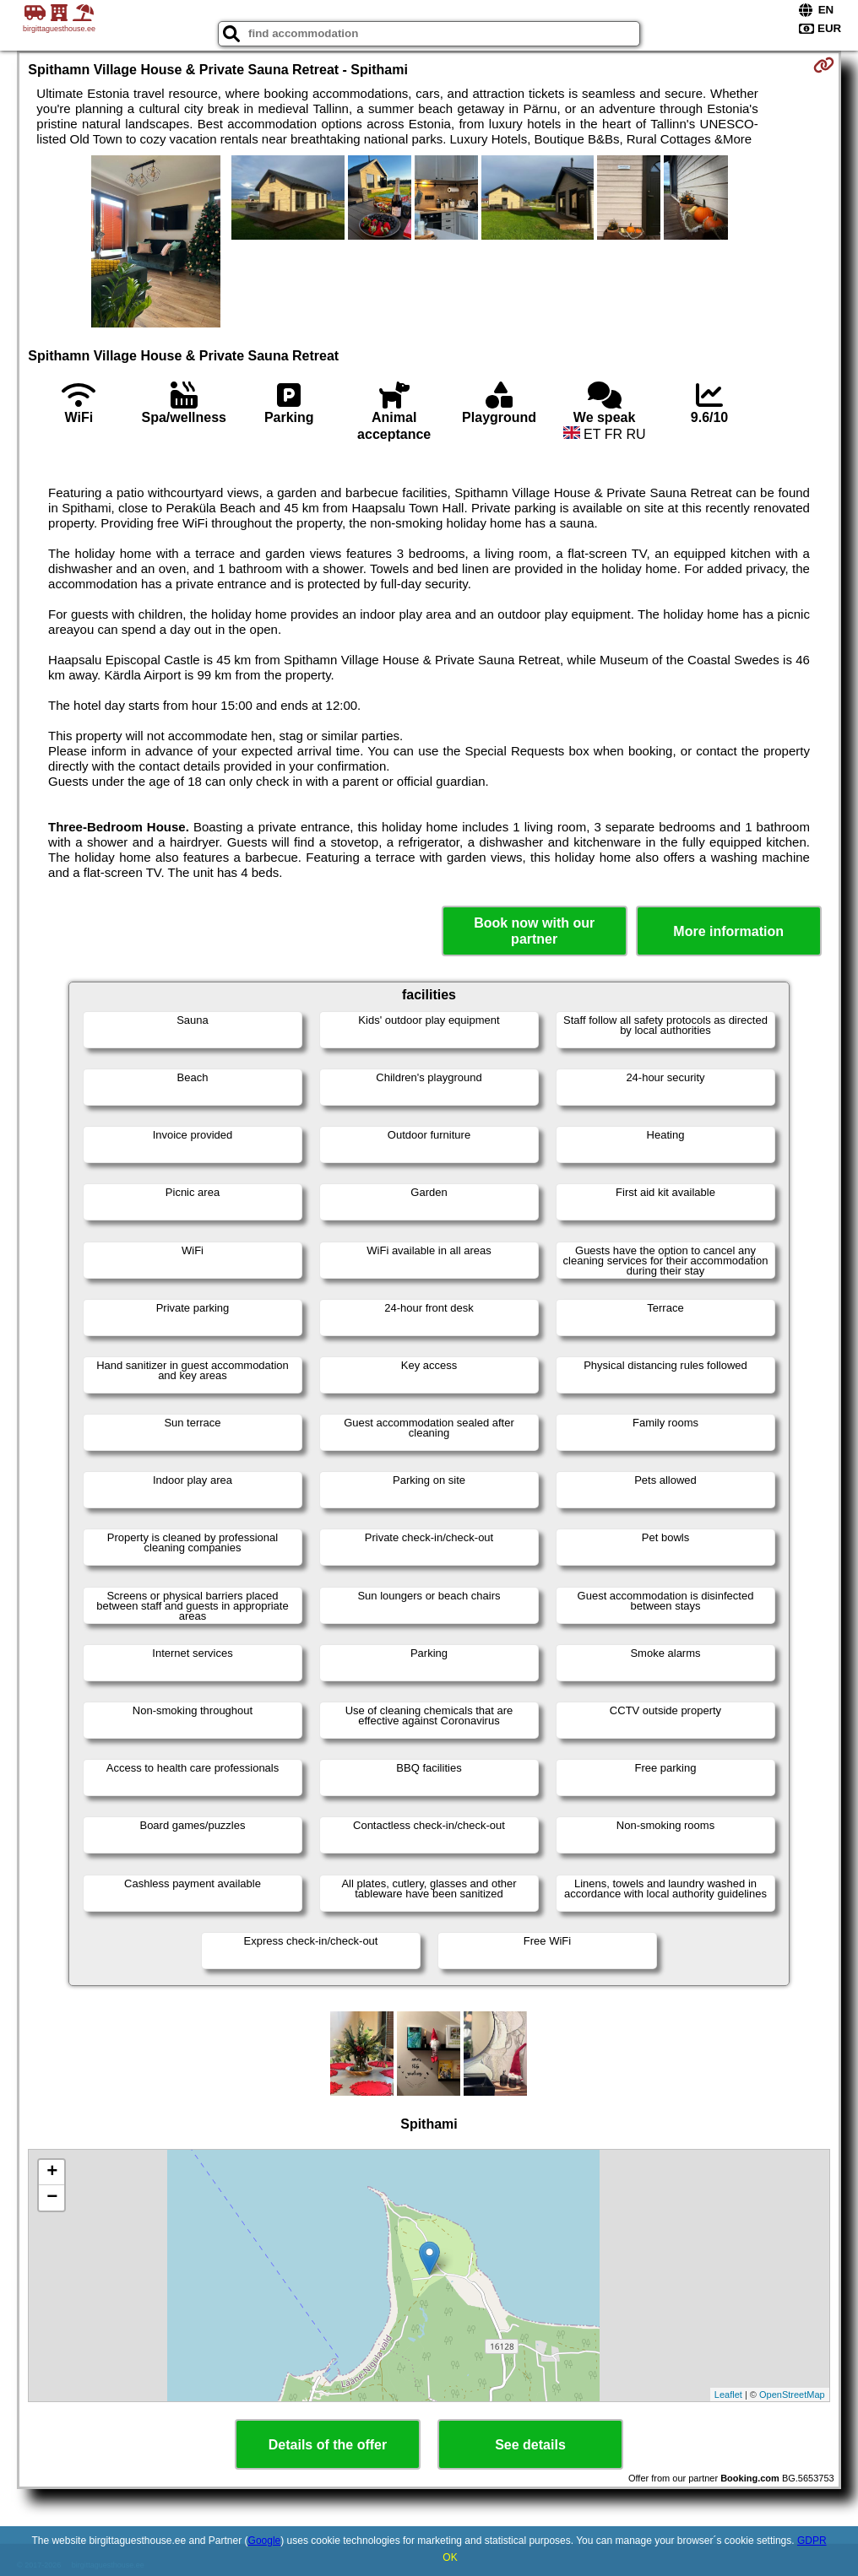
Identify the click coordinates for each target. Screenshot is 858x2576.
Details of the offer (328, 2445)
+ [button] (51, 2172)
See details (530, 2445)
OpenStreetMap (792, 2394)
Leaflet (728, 2394)
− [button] (51, 2198)
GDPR (812, 2540)
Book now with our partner (534, 931)
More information (728, 931)
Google (264, 2540)
